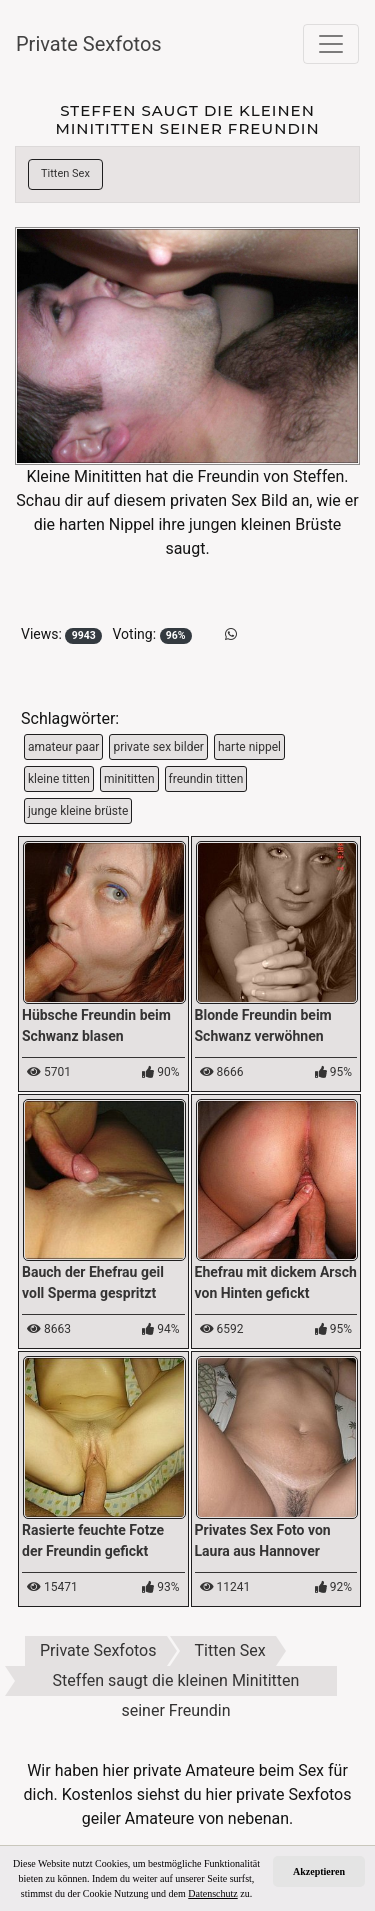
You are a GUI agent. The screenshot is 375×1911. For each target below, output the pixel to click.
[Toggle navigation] (331, 44)
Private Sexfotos (89, 44)
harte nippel (249, 747)
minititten (129, 779)
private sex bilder (158, 747)
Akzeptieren (319, 1871)
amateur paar (63, 747)
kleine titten (59, 779)
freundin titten (206, 779)
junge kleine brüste (78, 811)
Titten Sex (65, 173)
